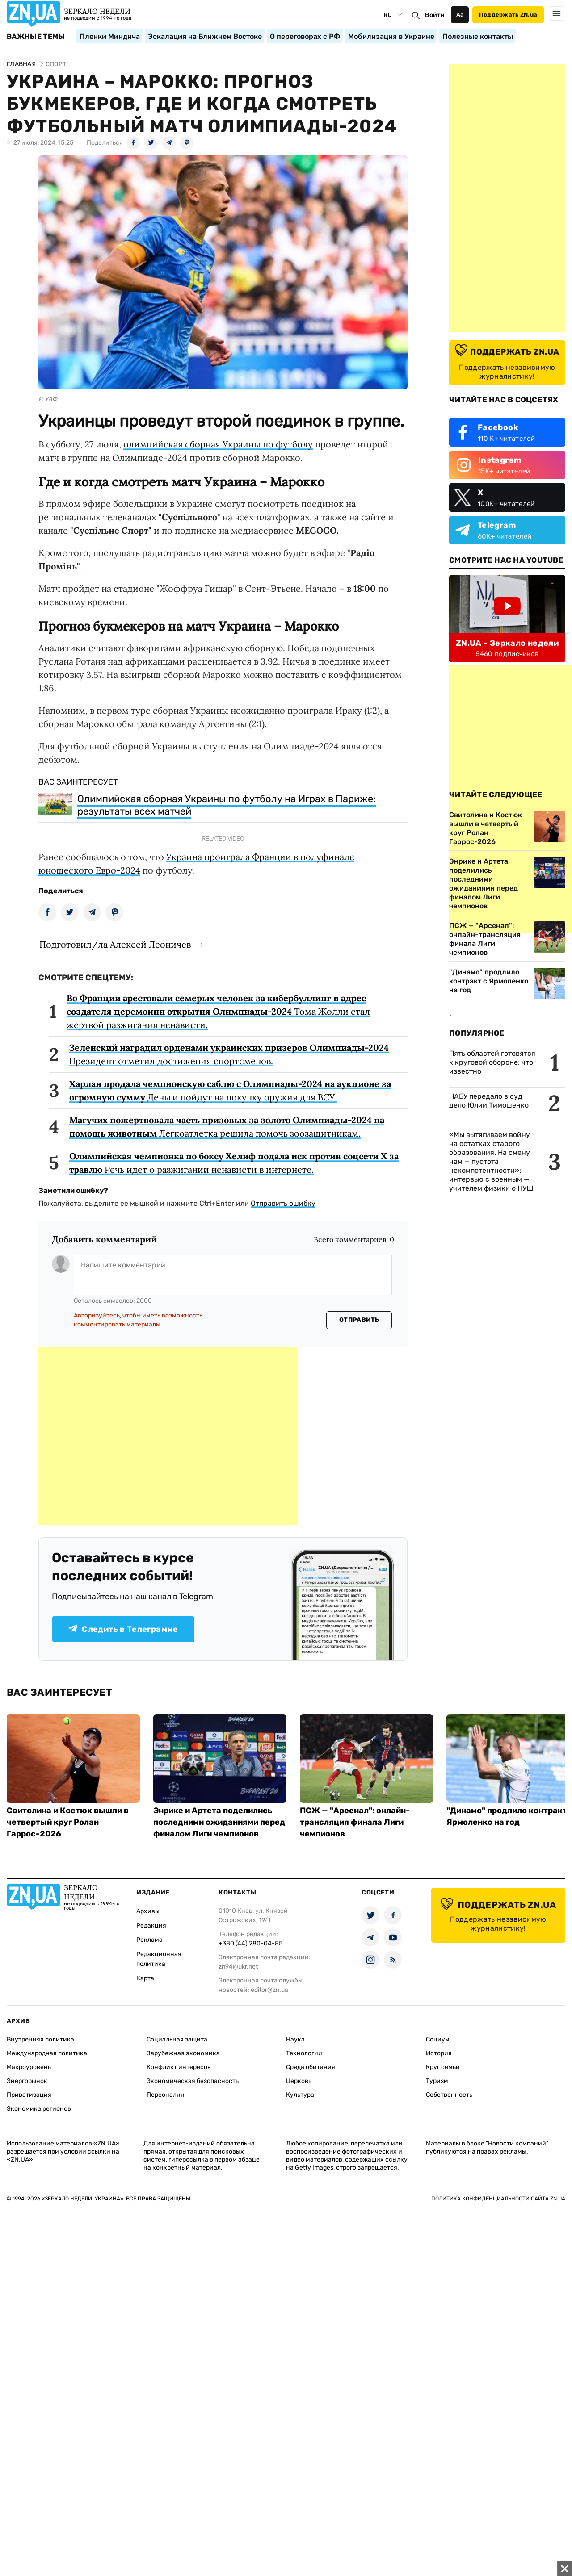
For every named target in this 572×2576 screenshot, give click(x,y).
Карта (145, 1978)
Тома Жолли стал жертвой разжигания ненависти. (218, 1011)
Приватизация (29, 2095)
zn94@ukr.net (238, 1966)
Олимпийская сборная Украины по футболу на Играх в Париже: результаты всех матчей (226, 805)
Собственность (449, 2095)
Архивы (148, 1911)
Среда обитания (310, 2067)
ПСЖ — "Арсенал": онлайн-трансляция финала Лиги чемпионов (485, 939)
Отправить (359, 1320)
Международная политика (47, 2053)
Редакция (151, 1925)
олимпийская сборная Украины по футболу (218, 444)
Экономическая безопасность (193, 2081)
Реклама (149, 1940)
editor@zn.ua (269, 1990)
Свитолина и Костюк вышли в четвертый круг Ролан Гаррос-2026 (68, 1822)
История (439, 2053)
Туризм (437, 2081)
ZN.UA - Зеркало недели (507, 643)
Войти (435, 15)
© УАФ (47, 399)
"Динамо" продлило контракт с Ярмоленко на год (488, 981)
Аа (460, 14)
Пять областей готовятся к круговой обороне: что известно (492, 1062)
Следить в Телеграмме (123, 1629)
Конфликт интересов (179, 2067)
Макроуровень (29, 2067)
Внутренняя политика (40, 2039)
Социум (438, 2039)
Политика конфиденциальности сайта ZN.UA (498, 2198)
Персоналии (166, 2095)
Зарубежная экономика (183, 2053)
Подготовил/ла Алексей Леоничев (115, 944)
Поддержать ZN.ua (508, 14)
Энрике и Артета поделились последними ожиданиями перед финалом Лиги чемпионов (219, 1822)
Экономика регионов (39, 2108)
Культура (300, 2095)
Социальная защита (177, 2039)
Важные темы (36, 36)
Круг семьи (443, 2067)
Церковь (298, 2081)
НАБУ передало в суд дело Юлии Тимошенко (489, 1100)
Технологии (304, 2053)
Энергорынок (27, 2081)
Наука (295, 2039)
